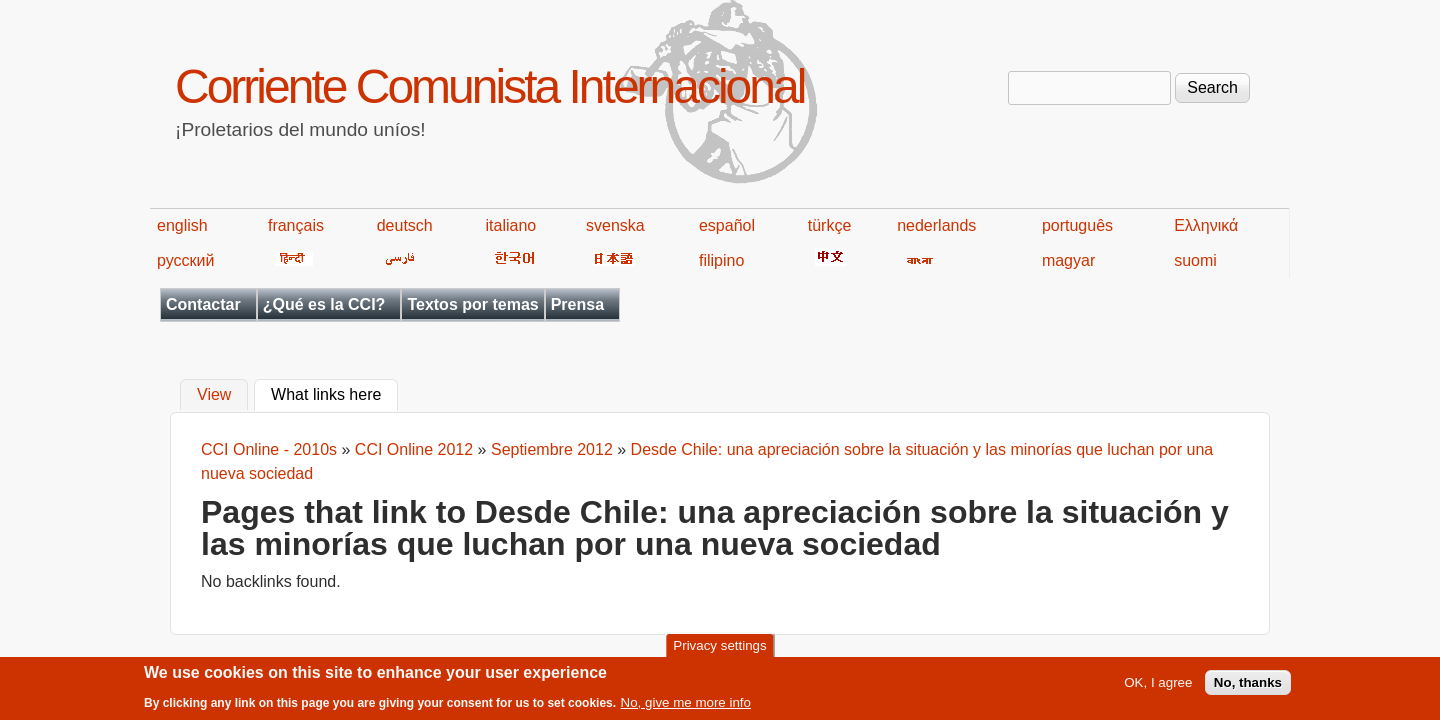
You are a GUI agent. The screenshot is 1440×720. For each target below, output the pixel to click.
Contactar (203, 304)
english (182, 225)
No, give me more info (686, 707)
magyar (1068, 260)
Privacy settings (719, 651)
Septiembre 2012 (552, 449)
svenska (615, 225)
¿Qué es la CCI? (324, 304)
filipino (721, 260)
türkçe (830, 225)
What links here (334, 393)
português (1077, 225)
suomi (1195, 260)
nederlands (936, 225)
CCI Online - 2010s (269, 449)
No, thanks (1248, 688)
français (296, 225)
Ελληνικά (1206, 225)
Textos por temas (472, 304)
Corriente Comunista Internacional (489, 86)
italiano (511, 225)
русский (185, 260)
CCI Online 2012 (414, 449)
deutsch (405, 225)
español (727, 225)
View (214, 395)
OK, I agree (1158, 688)
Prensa (577, 304)
